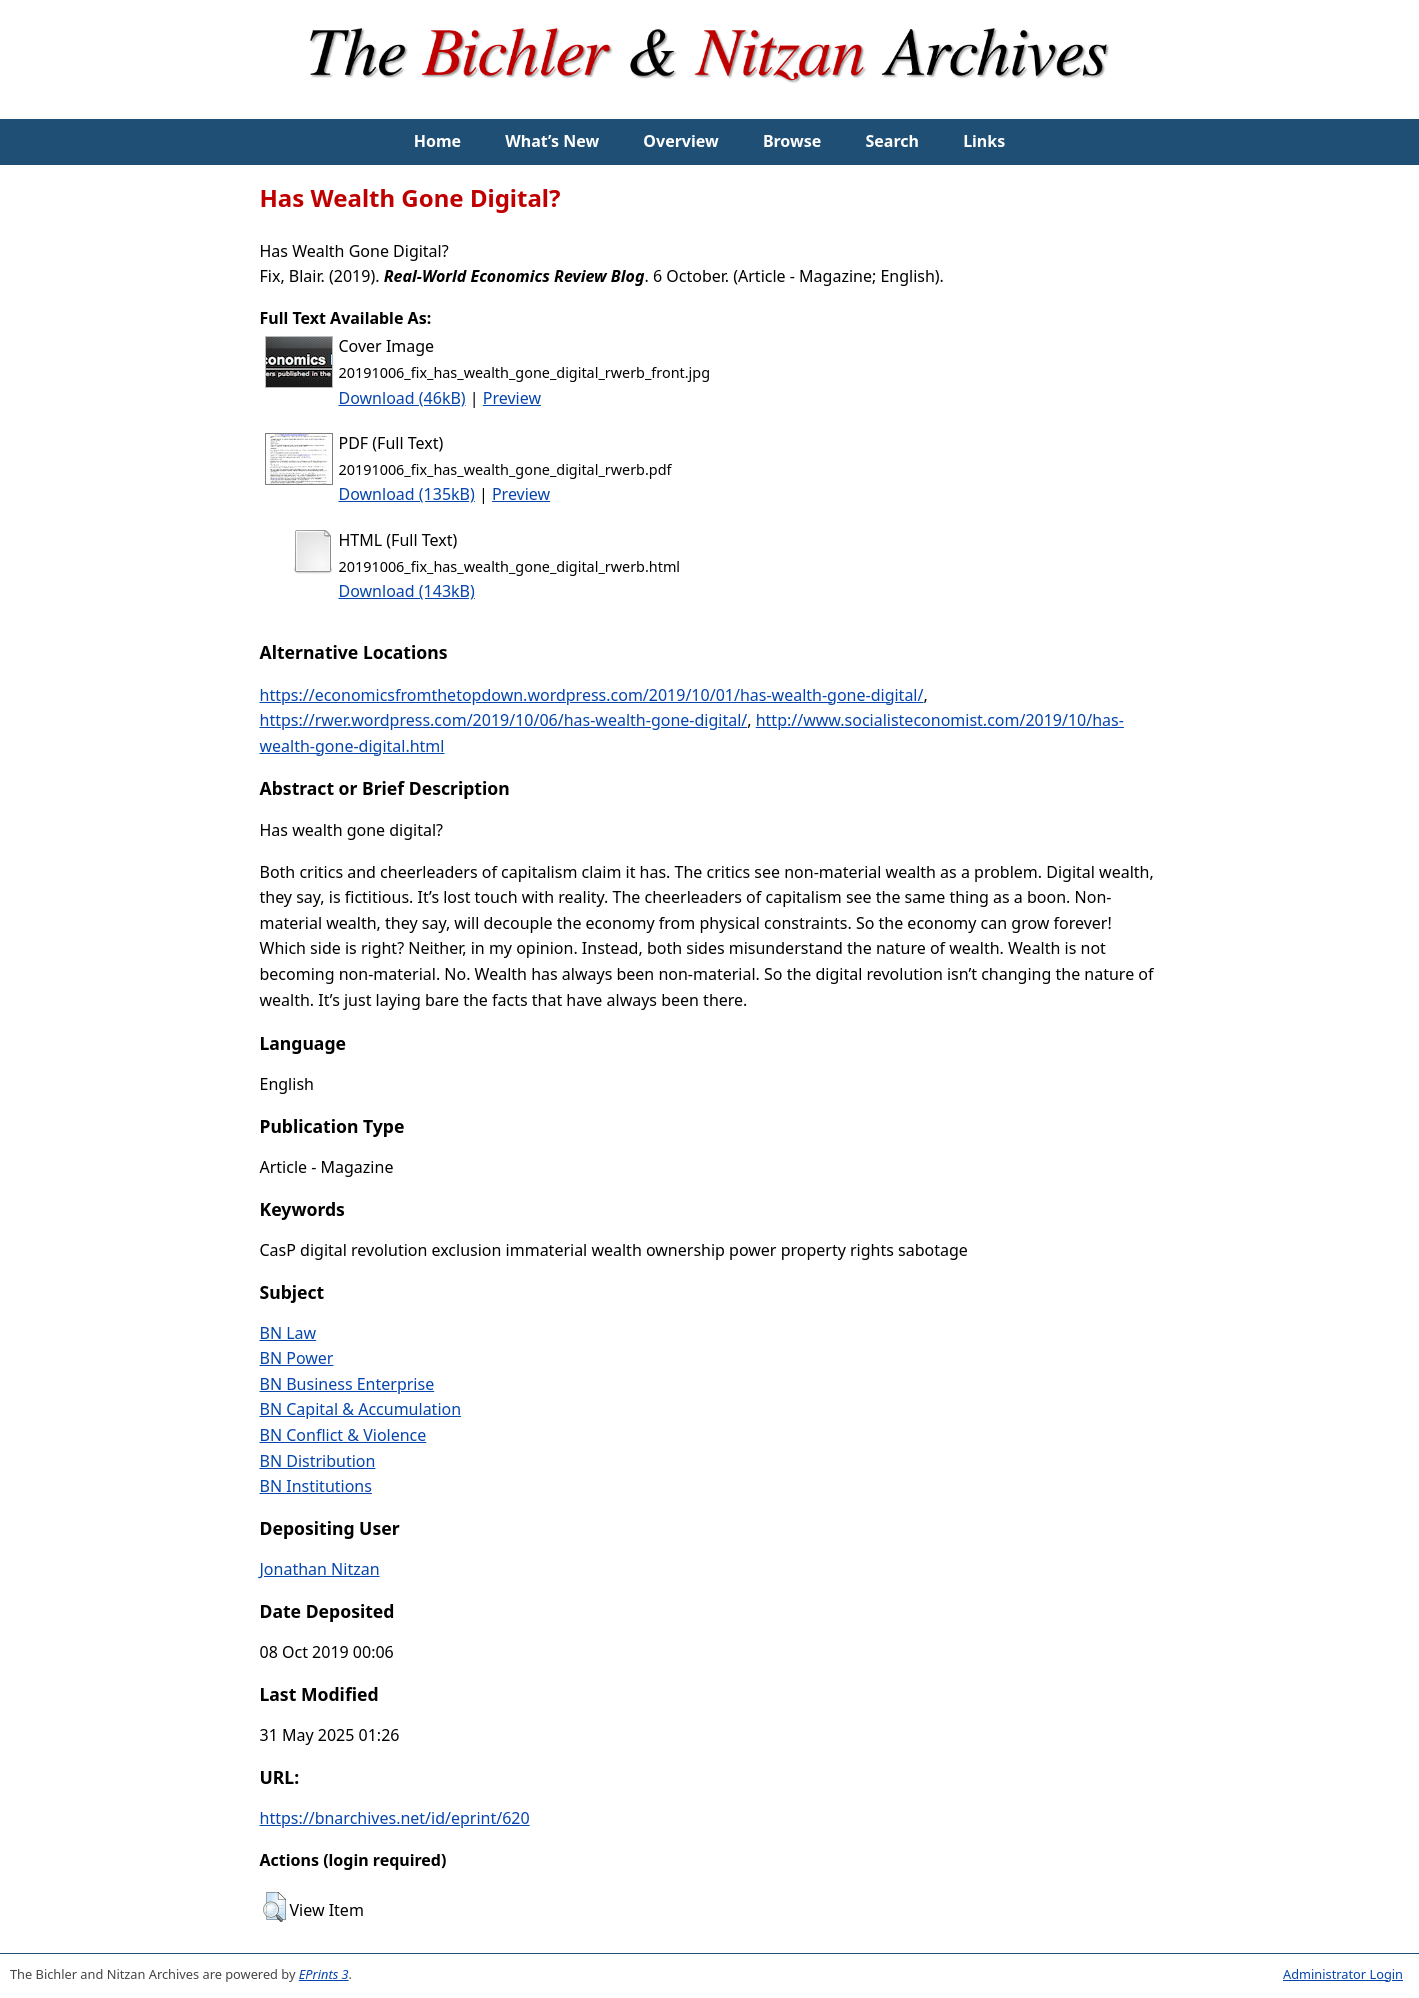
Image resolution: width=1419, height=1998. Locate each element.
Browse (792, 141)
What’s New (552, 141)
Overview (680, 141)
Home (437, 141)
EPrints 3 (324, 1974)
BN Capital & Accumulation (361, 1409)
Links (984, 141)
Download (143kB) (407, 591)
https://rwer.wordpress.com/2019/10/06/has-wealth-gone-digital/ (504, 720)
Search (892, 141)
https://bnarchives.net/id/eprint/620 (395, 1818)
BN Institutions (316, 1486)
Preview (512, 398)
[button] (274, 1907)
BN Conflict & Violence (343, 1435)
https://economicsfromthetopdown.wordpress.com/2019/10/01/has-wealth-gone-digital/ (592, 695)
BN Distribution (318, 1461)
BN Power (297, 1358)
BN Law (288, 1333)
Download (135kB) (407, 494)
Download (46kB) (402, 398)
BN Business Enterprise (347, 1384)
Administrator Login (1343, 1974)
